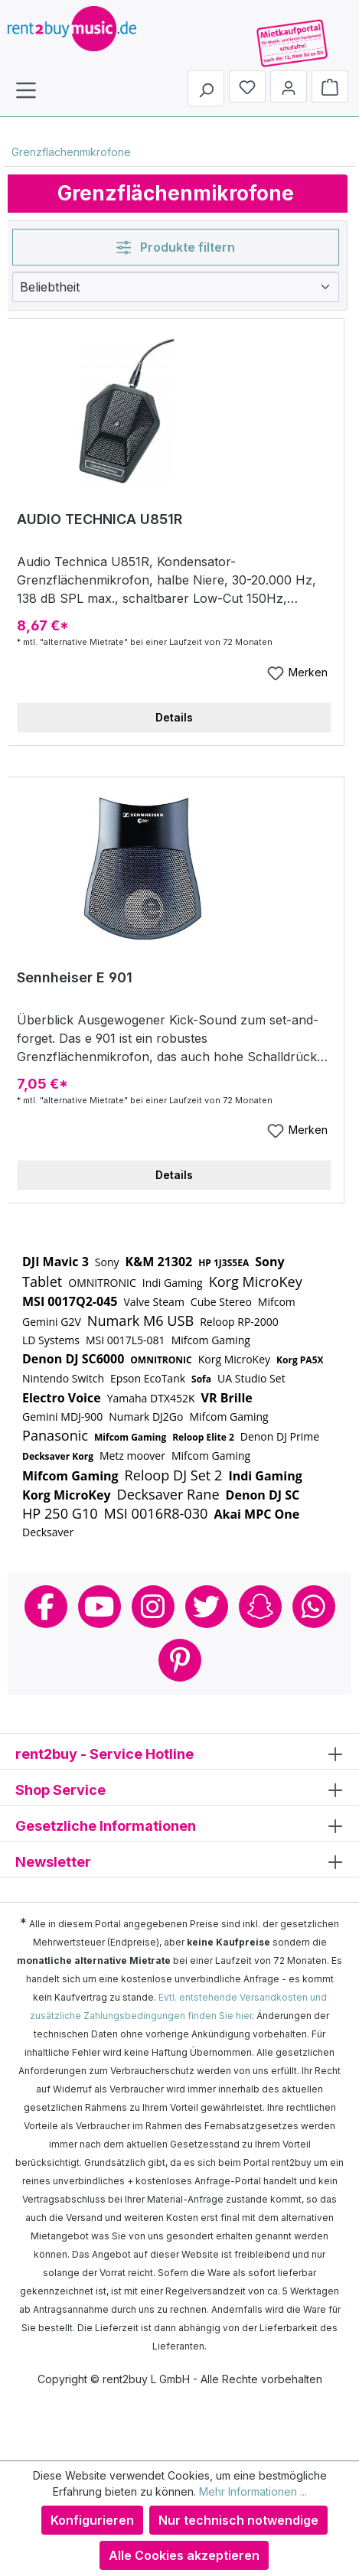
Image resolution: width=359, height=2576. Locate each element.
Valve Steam (153, 1302)
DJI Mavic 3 (55, 1261)
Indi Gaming (172, 1282)
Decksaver (47, 1532)
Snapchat (260, 1606)
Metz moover (132, 1455)
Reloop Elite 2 (203, 1437)
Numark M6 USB (140, 1320)
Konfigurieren (92, 2520)
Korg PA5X (299, 1359)
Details (174, 717)
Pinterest (179, 1660)
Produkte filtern (175, 247)
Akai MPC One (256, 1514)
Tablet (42, 1281)
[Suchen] (206, 88)
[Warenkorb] (330, 86)
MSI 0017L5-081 (125, 1340)
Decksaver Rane (168, 1494)
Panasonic (55, 1435)
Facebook (45, 1606)
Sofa (201, 1379)
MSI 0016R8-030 (156, 1513)
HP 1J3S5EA (223, 1262)
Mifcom (276, 1302)
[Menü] (26, 89)
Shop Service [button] (179, 1789)
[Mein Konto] (288, 86)
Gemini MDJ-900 (62, 1416)
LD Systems (51, 1340)
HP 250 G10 (60, 1513)
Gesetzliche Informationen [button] (179, 1825)
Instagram (153, 1606)
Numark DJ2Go (146, 1416)
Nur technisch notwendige (238, 2520)
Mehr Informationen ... (253, 2491)
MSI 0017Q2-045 (69, 1301)
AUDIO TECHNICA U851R (99, 519)
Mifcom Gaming (210, 1340)
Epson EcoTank (147, 1378)
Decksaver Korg (57, 1456)
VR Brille (227, 1397)
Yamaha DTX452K (151, 1398)
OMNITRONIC (101, 1282)
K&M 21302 (159, 1261)
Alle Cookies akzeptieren (184, 2555)
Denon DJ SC (263, 1495)
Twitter (206, 1606)
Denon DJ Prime (279, 1436)
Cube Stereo (221, 1302)
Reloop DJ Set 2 (174, 1475)
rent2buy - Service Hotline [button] (179, 1753)
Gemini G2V (51, 1321)
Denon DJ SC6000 (73, 1358)
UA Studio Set (251, 1378)
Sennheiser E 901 (74, 977)
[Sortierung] (175, 287)
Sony (107, 1262)
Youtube (99, 1606)
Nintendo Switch (63, 1378)
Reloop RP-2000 (239, 1321)
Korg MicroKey (255, 1281)
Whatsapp (313, 1606)
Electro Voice (61, 1397)
